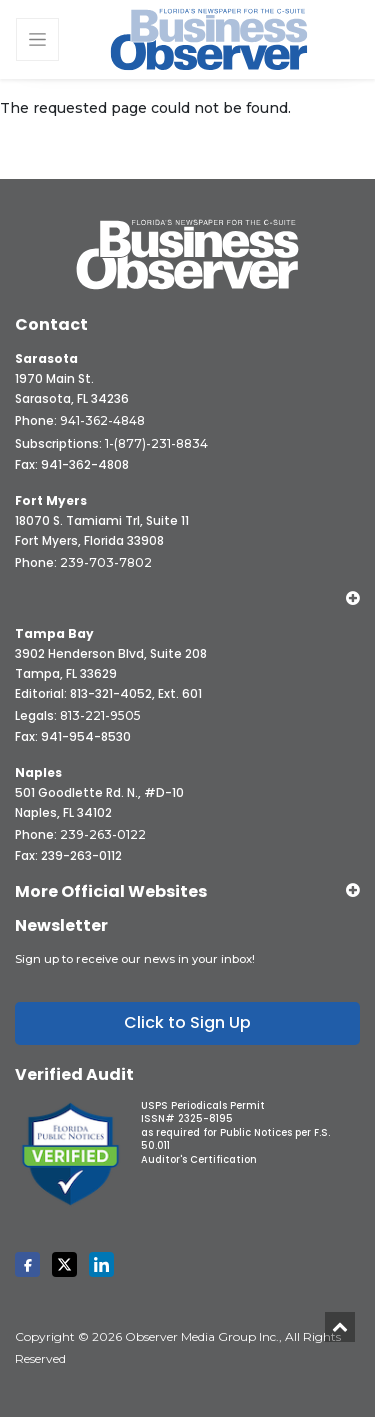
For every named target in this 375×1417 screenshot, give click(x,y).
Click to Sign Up (187, 1022)
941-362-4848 (102, 420)
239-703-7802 (106, 562)
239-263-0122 (103, 834)
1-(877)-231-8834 (156, 443)
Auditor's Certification (199, 1159)
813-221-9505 (100, 715)
